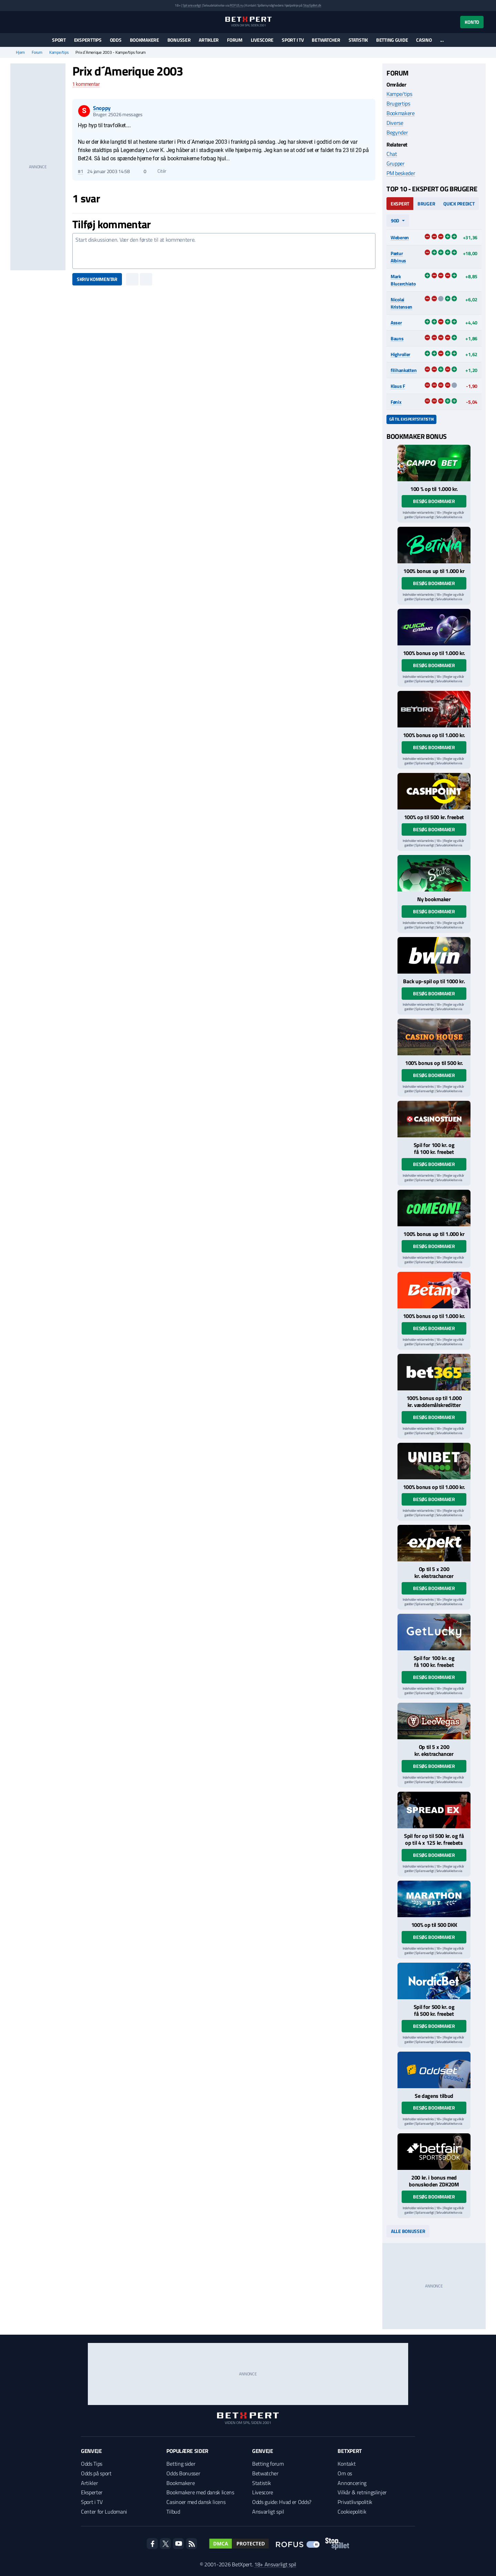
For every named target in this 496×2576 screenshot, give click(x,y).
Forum (234, 39)
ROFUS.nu (236, 5)
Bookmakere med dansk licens (200, 2492)
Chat (391, 154)
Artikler (209, 39)
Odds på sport (96, 2473)
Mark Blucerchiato (403, 280)
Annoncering (352, 2483)
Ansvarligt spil (268, 2511)
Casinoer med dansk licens (195, 2502)
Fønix (396, 401)
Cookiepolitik (352, 2511)
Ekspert (400, 203)
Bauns (397, 338)
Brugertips (398, 103)
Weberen (400, 237)
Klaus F (398, 386)
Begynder (397, 132)
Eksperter (92, 2492)
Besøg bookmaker (434, 501)
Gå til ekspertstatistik (411, 419)
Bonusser (179, 39)
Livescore (262, 39)
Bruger (426, 203)
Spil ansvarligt (192, 5)
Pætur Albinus (398, 257)
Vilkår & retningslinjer (362, 2492)
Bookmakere (144, 39)
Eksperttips (88, 39)
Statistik (358, 39)
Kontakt (346, 2463)
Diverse (394, 123)
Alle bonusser (408, 2231)
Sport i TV (292, 39)
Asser (396, 322)
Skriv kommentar (97, 279)
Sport (59, 39)
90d (395, 220)
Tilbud (173, 2511)
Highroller (400, 354)
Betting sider (180, 2463)
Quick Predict (458, 203)
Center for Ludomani (104, 2511)
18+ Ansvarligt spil (275, 2564)
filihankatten (403, 370)
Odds (116, 39)
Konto (472, 22)
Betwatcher (326, 39)
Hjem (20, 52)
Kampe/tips (59, 52)
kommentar (86, 84)
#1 (80, 171)
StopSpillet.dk (312, 5)
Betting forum (268, 2463)
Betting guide (392, 39)
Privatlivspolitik (355, 2502)
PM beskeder (400, 173)
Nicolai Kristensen (401, 303)
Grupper (395, 163)
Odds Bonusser (183, 2473)
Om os (345, 2473)
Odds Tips (91, 2463)
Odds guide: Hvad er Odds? (281, 2502)
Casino (424, 39)
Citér (159, 171)
